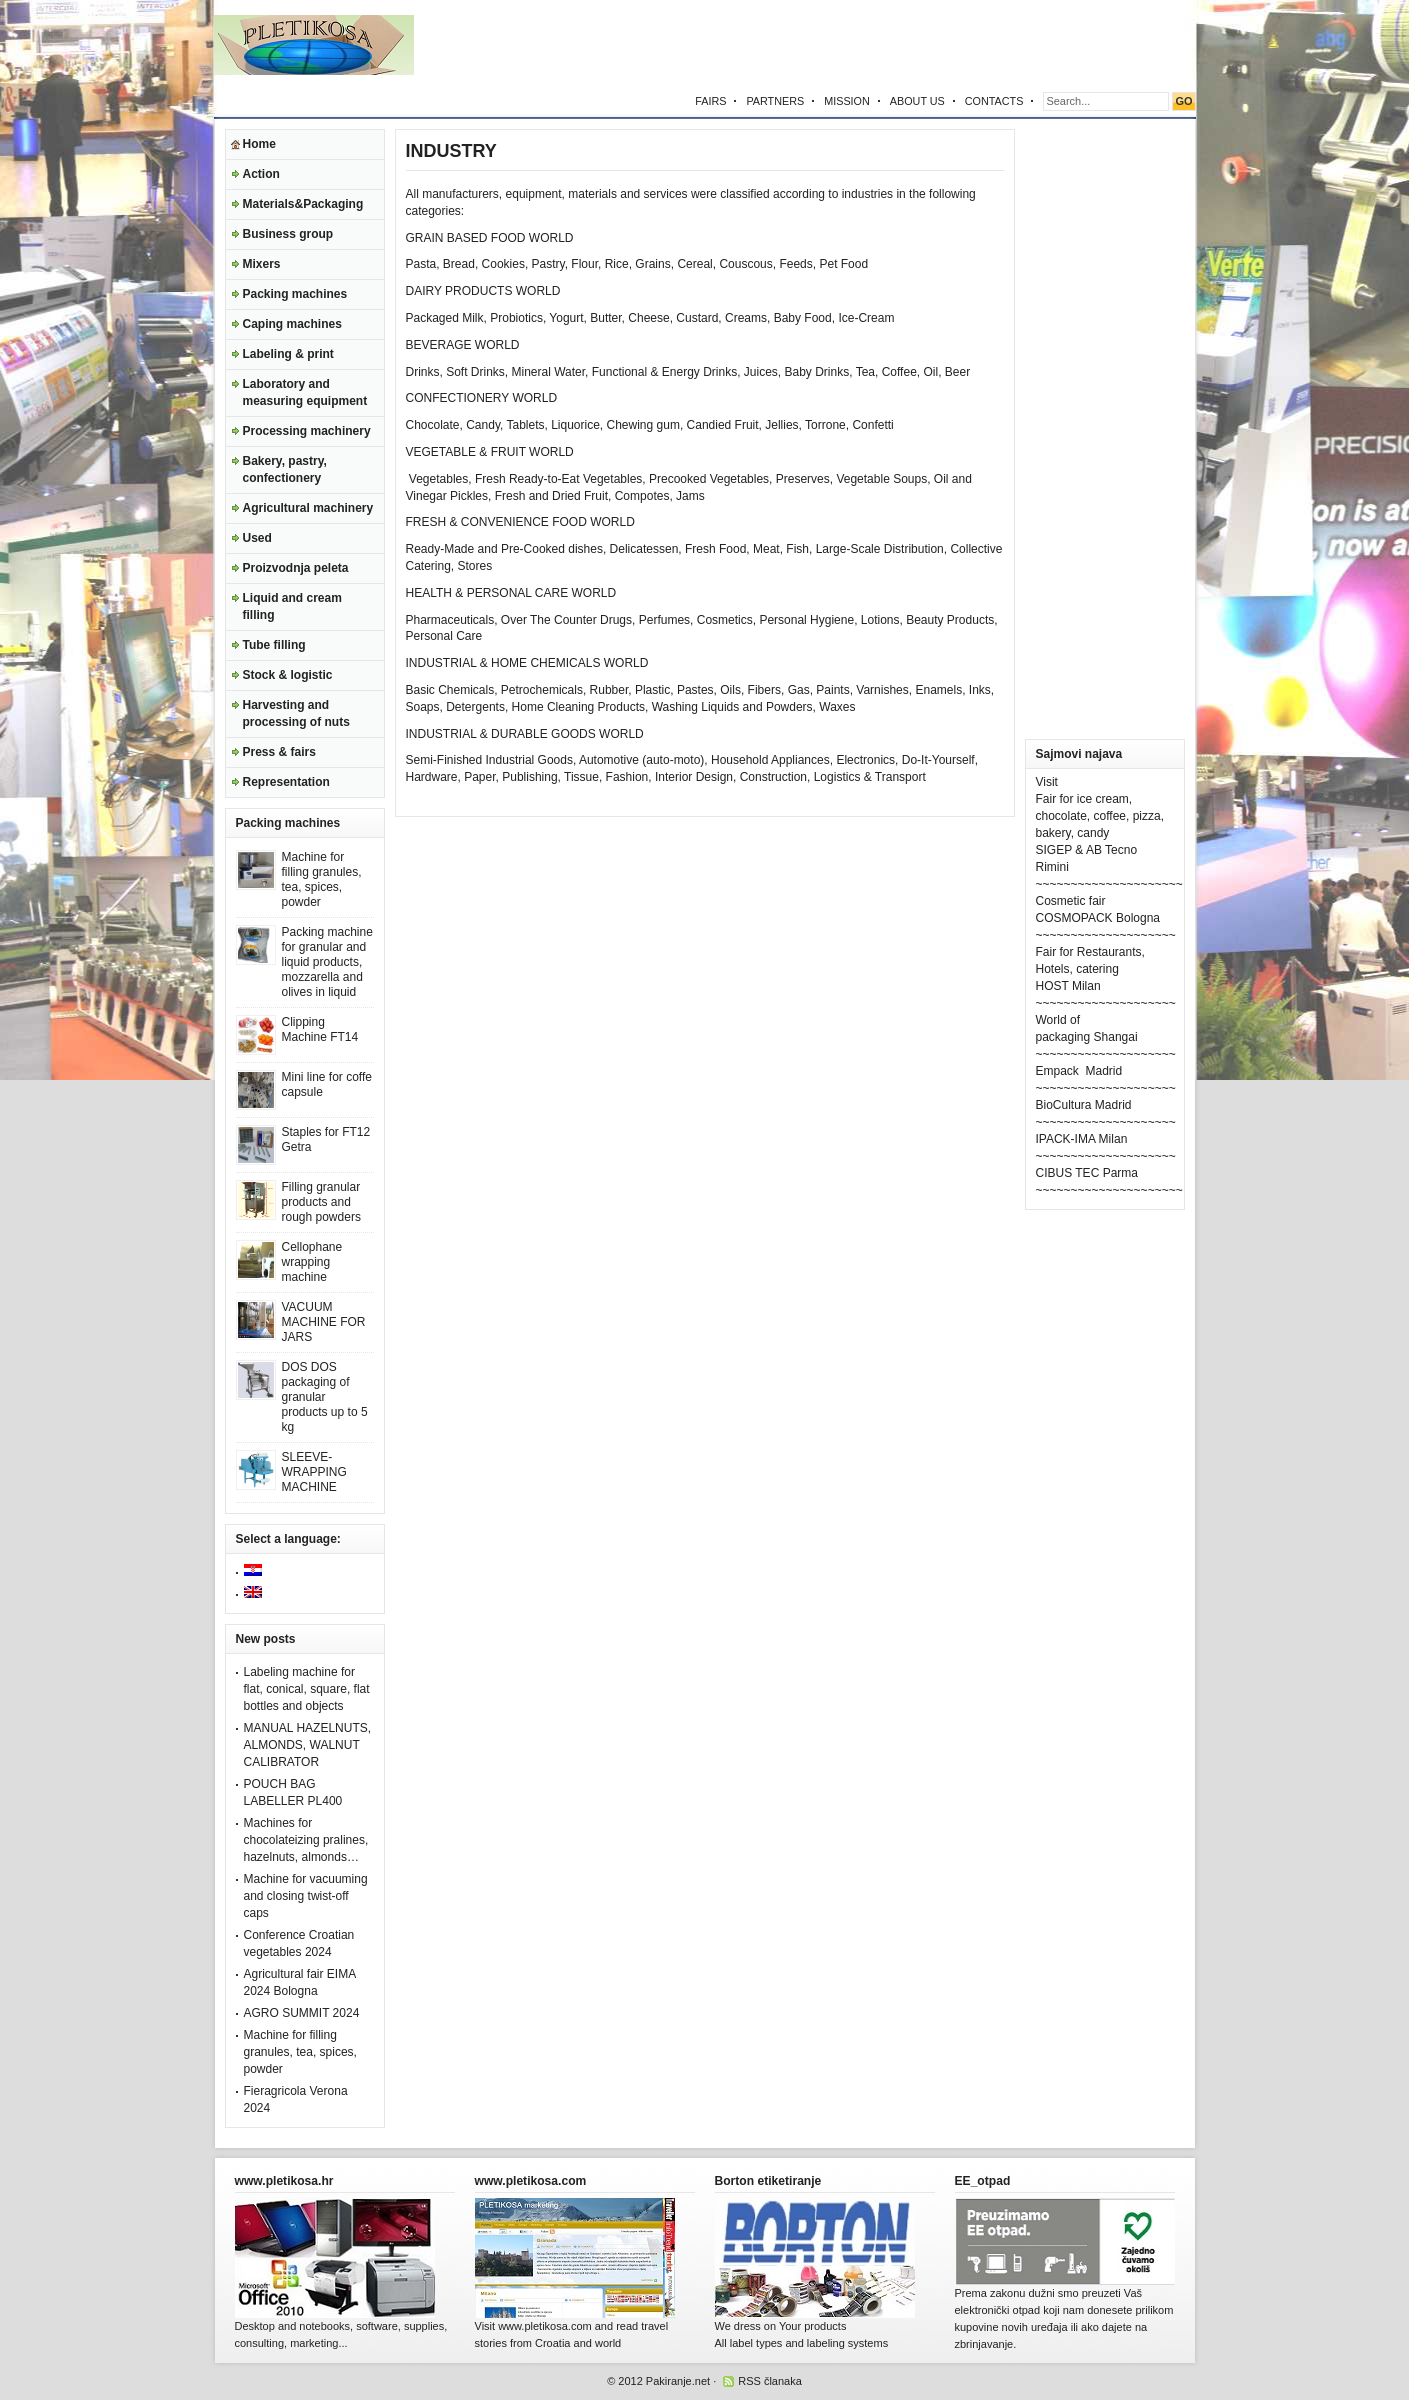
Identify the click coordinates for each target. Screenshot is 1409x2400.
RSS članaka (770, 2381)
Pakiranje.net (678, 2381)
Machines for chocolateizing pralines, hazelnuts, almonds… (306, 1840)
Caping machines (292, 324)
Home (259, 144)
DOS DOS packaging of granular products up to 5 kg (325, 1397)
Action (261, 174)
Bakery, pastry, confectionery (285, 469)
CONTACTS (994, 101)
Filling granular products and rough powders (321, 1202)
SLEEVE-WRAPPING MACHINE (314, 1472)
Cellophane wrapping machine (312, 1262)
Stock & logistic (288, 675)
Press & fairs (279, 752)
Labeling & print (288, 354)
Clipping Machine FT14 (320, 1029)
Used (257, 538)
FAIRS (710, 101)
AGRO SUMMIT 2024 (302, 2013)
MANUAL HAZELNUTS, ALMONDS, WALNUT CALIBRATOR (308, 1745)
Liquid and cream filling (292, 606)
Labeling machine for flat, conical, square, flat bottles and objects (307, 1689)
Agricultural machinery (308, 508)
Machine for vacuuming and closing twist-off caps (306, 1896)
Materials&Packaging (303, 204)
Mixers (262, 264)
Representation (286, 782)
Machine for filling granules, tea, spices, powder (322, 879)
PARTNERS (775, 101)
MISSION (847, 101)
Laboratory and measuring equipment (305, 392)
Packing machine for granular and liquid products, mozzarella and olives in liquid (327, 962)
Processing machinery (307, 431)
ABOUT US (917, 101)
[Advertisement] (962, 45)
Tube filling (274, 645)
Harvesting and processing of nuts (296, 713)
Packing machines (295, 294)
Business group (288, 234)
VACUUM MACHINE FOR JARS (324, 1322)
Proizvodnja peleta (296, 568)
